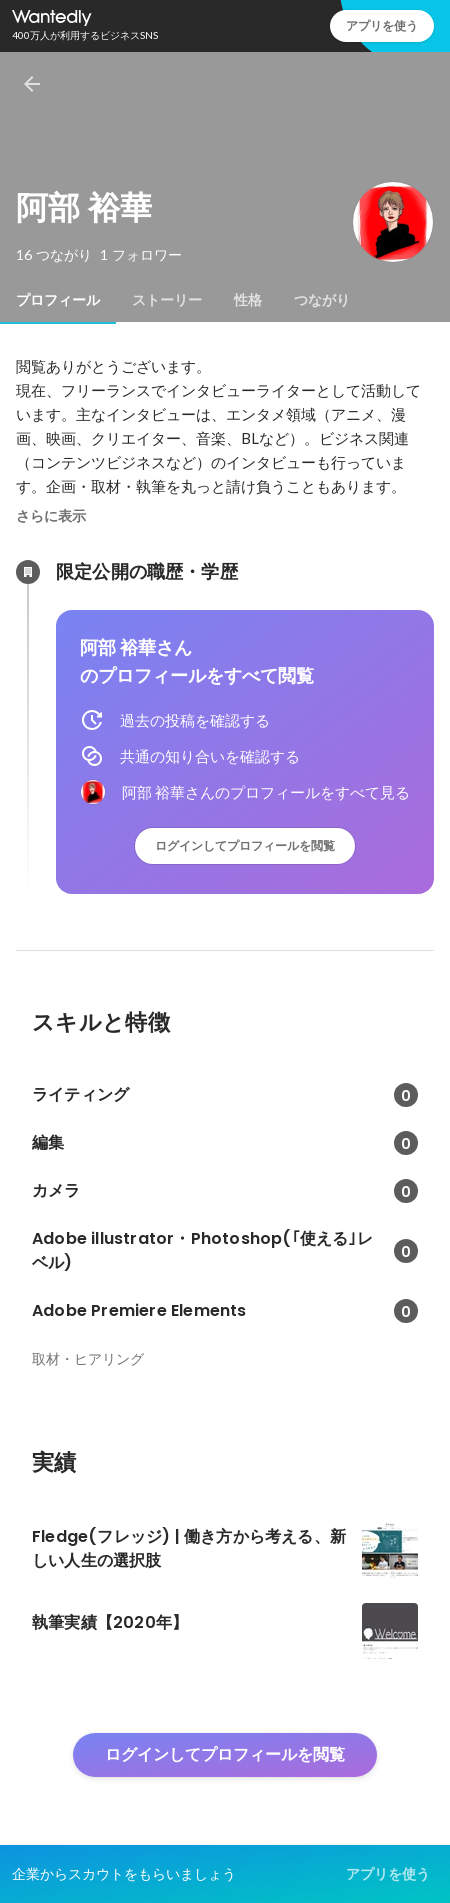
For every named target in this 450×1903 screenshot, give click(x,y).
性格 (248, 300)
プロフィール (58, 300)
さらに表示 (51, 516)
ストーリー (167, 300)
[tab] (58, 300)
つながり (322, 300)
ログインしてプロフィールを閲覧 (245, 845)
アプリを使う (382, 25)
